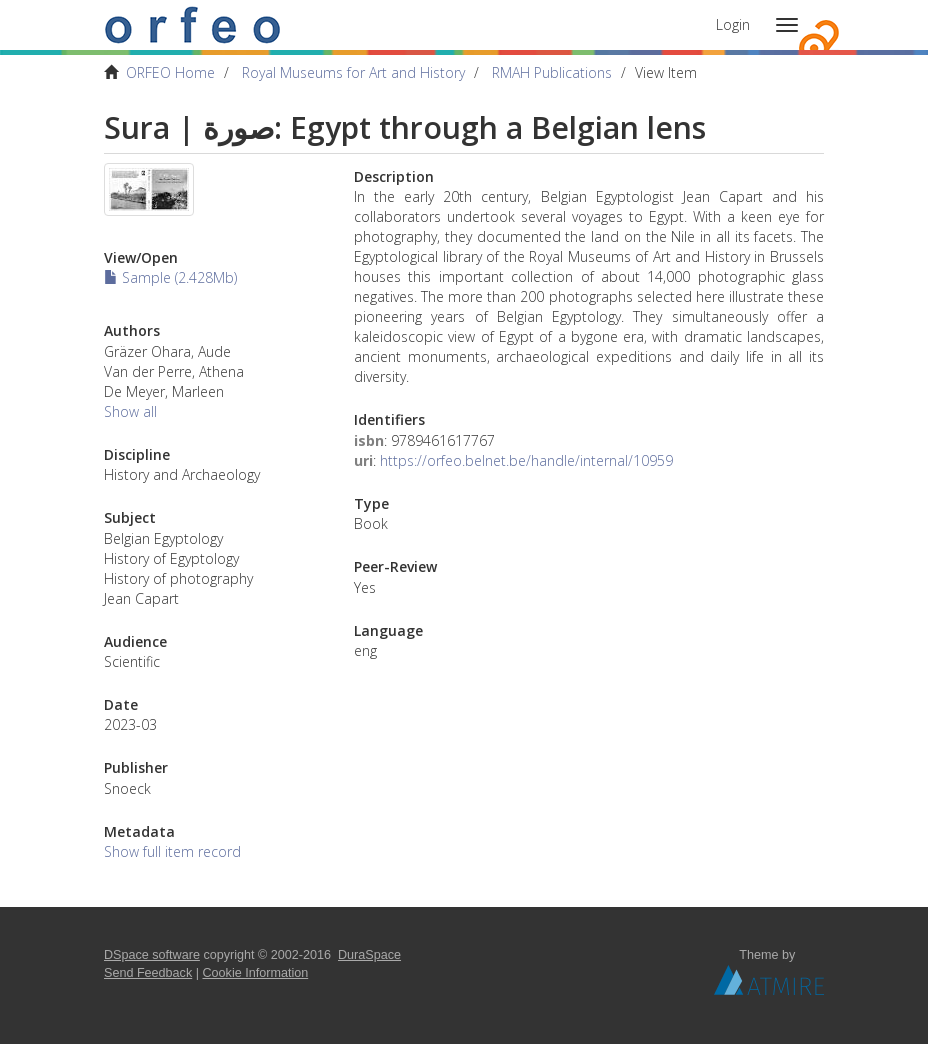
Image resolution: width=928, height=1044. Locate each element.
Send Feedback (148, 973)
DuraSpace (369, 955)
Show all (130, 411)
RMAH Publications (552, 72)
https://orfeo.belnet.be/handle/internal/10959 (526, 460)
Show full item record (172, 851)
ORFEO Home (170, 72)
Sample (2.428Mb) (170, 277)
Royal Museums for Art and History (353, 72)
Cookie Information (256, 973)
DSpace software (152, 955)
